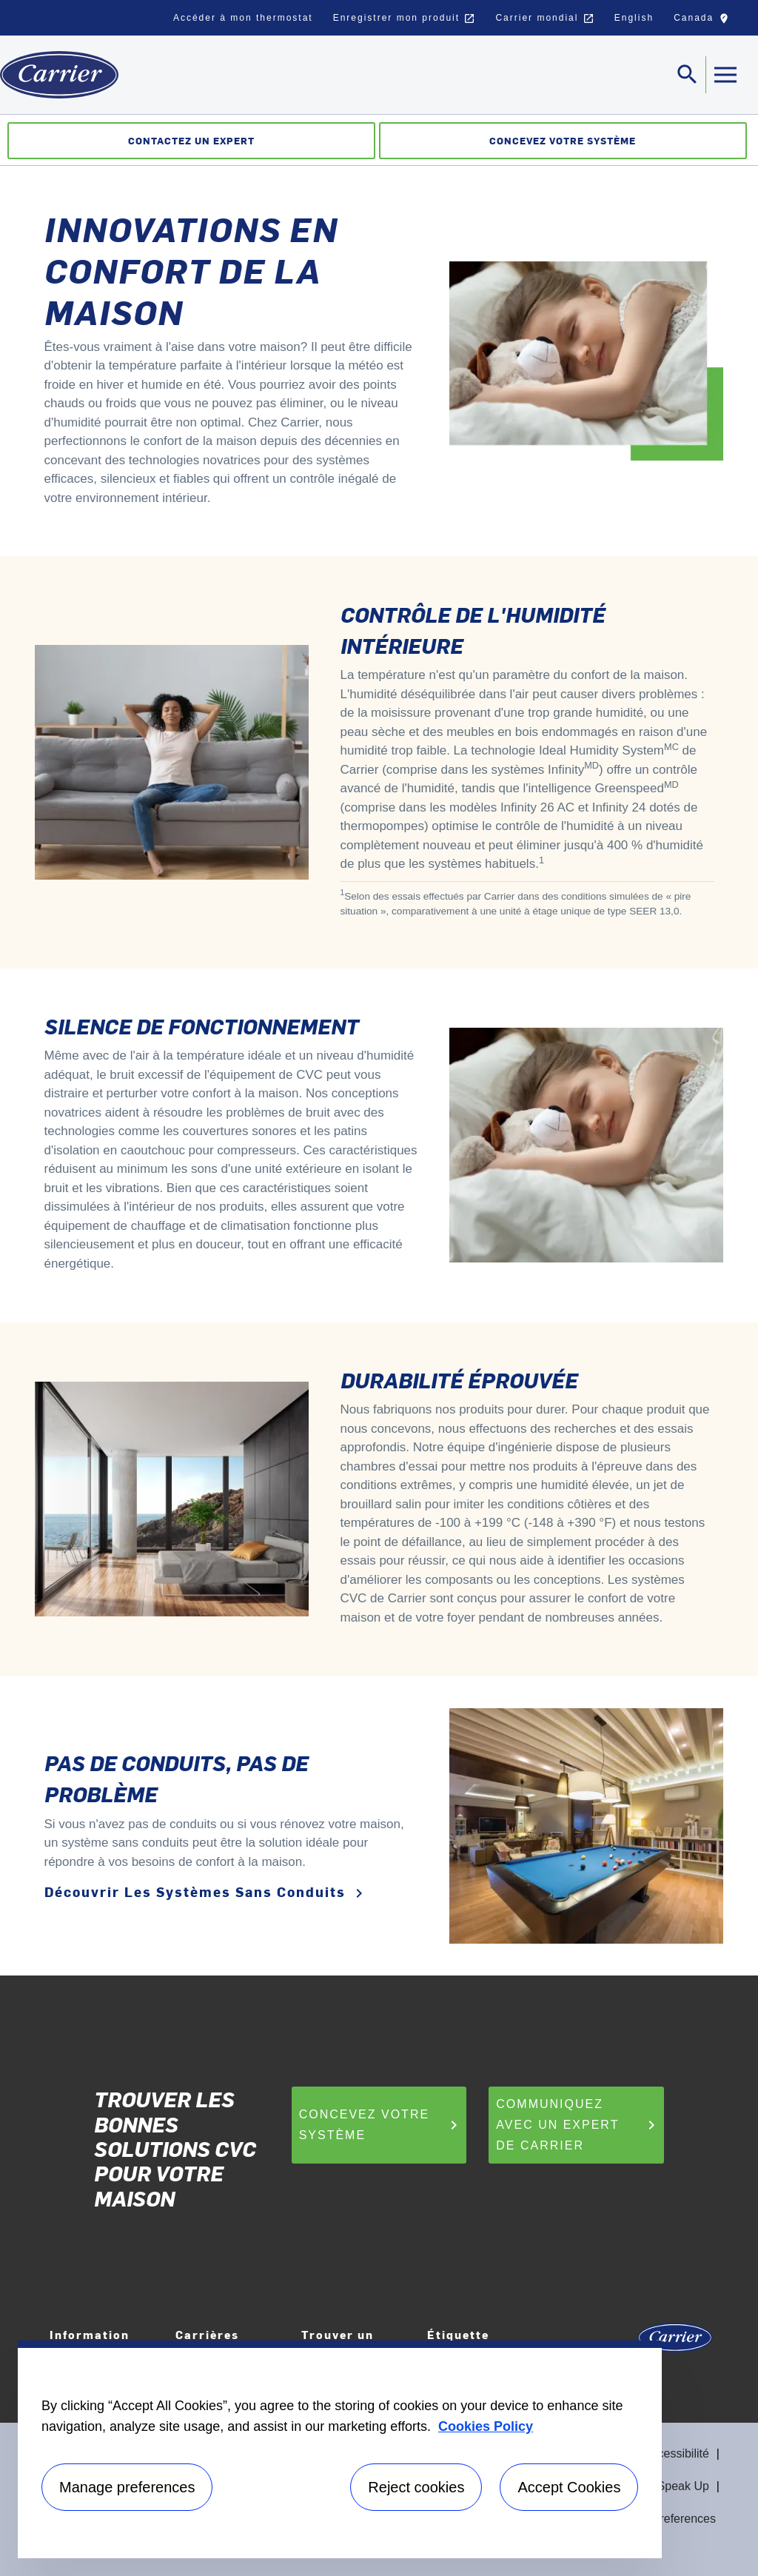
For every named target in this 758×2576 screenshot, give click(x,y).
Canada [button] (705, 21)
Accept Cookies (568, 2487)
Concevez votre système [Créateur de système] (562, 140)
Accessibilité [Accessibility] (676, 2453)
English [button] (634, 18)
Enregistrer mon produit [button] (404, 18)
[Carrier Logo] (675, 2342)
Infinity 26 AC (537, 807)
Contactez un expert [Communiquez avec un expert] (191, 140)
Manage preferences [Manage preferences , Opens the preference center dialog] (127, 2487)
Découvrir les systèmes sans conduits (206, 1892)
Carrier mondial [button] (544, 18)
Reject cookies (416, 2487)
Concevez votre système (381, 2124)
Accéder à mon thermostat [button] (243, 18)
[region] (340, 2449)
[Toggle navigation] (687, 74)
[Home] (59, 75)
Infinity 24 (619, 807)
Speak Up (683, 2486)
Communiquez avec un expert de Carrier (578, 2125)
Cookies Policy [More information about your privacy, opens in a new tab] (485, 2426)
